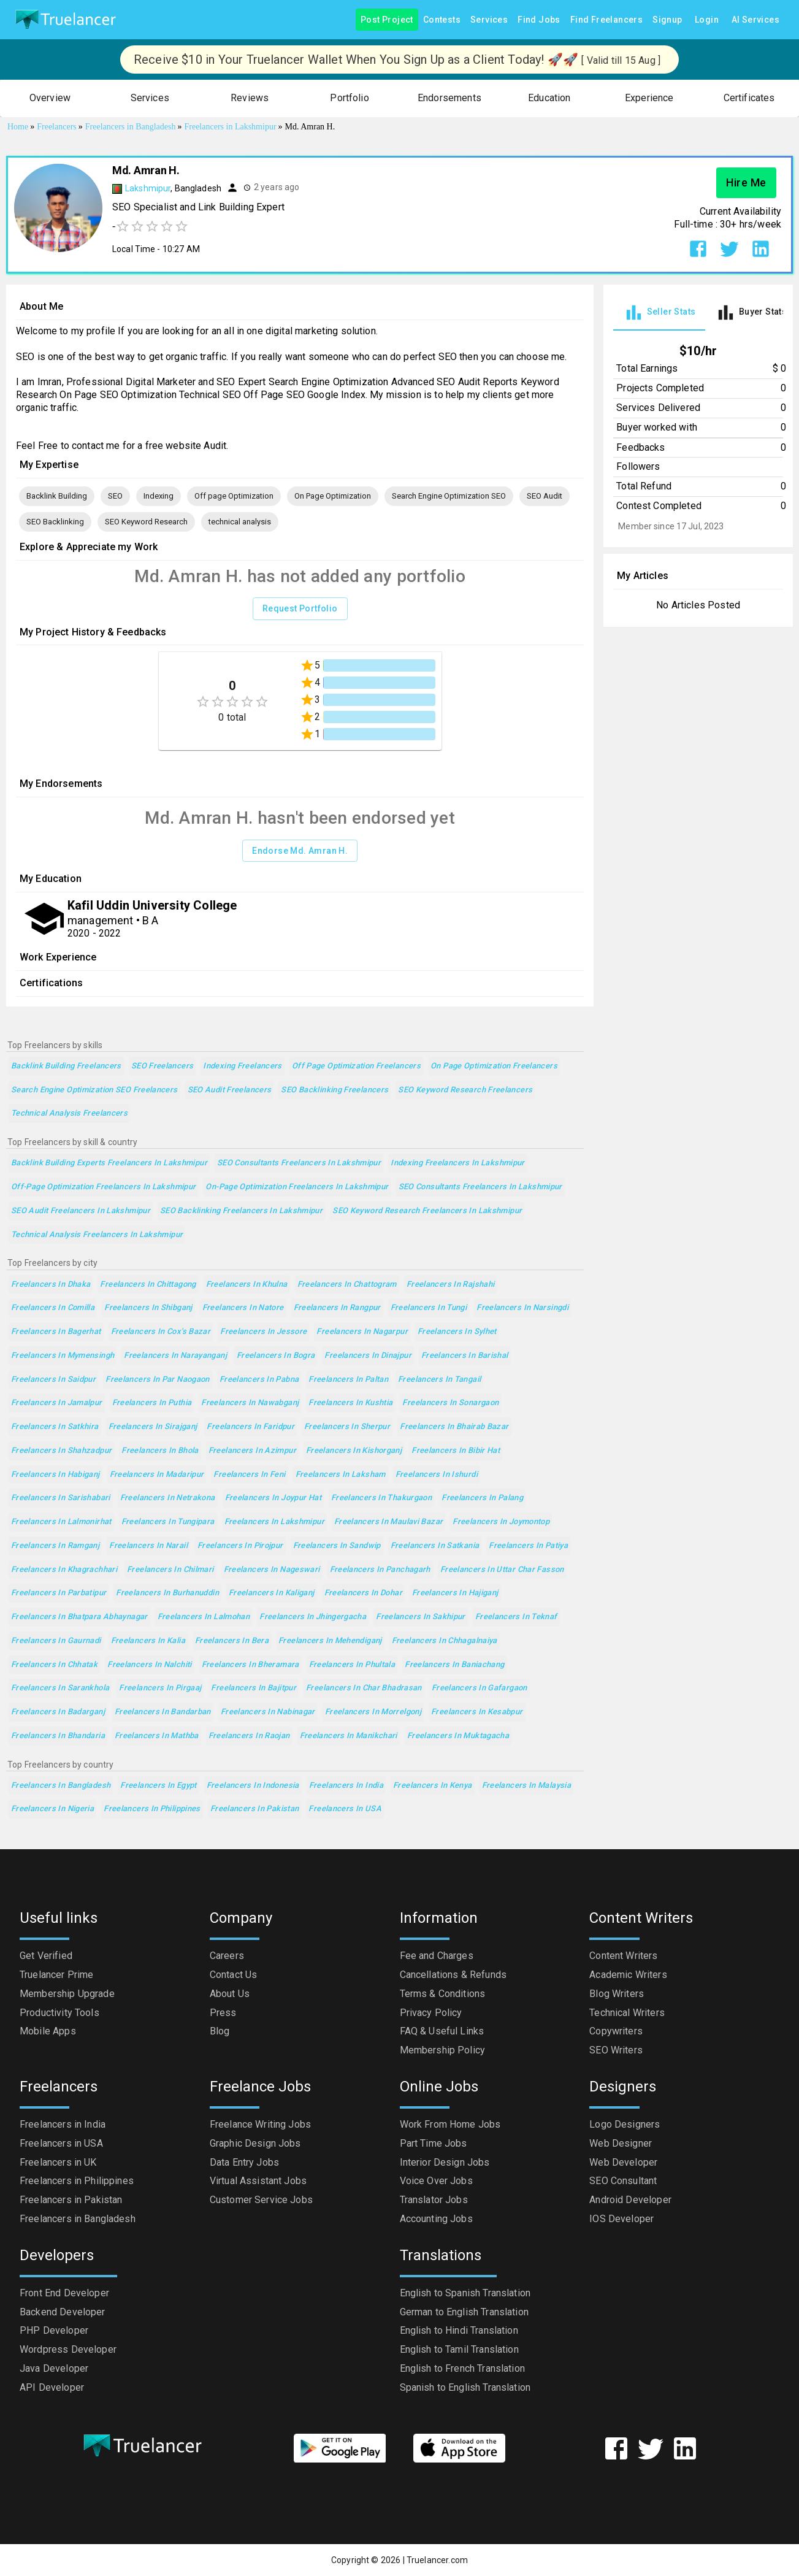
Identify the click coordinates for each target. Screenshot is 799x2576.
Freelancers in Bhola (160, 1450)
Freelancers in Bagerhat (56, 1331)
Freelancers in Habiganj (55, 1474)
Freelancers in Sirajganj (153, 1426)
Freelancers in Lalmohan (204, 1617)
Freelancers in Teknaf (516, 1617)
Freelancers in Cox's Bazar (161, 1331)
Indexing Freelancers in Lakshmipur (457, 1163)
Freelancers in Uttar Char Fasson (502, 1569)
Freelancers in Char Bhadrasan (364, 1688)
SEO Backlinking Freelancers (334, 1090)
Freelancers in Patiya (528, 1545)
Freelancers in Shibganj (148, 1307)
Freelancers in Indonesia (253, 1785)
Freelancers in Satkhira (55, 1426)
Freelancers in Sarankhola (60, 1688)
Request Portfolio (300, 608)
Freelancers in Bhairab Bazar (454, 1426)
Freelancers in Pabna (259, 1379)
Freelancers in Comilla (53, 1307)
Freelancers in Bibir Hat (455, 1450)
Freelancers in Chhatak (54, 1664)
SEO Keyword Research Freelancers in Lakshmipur (427, 1211)
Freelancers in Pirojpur (240, 1545)
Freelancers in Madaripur (157, 1474)
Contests (441, 20)
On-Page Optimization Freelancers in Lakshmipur (297, 1187)
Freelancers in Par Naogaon (157, 1379)
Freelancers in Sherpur (347, 1426)
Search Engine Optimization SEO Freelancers (94, 1090)
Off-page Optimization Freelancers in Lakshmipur (103, 1187)
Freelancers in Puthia (152, 1403)
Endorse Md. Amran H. (300, 851)
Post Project (387, 20)
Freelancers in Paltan (348, 1379)
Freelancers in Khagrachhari (64, 1569)
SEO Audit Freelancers (229, 1090)
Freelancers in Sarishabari (61, 1498)
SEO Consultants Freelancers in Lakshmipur (299, 1163)
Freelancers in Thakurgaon (381, 1498)
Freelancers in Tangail (439, 1379)
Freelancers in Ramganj (55, 1545)
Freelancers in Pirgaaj (160, 1688)
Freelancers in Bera (232, 1640)
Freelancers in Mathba (156, 1736)
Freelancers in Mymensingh (63, 1355)
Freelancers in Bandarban (162, 1712)
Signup (667, 20)
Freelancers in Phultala (352, 1664)
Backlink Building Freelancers (66, 1066)
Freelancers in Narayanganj (175, 1355)
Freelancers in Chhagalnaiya (444, 1640)
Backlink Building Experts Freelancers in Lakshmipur (109, 1163)
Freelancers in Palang (482, 1498)
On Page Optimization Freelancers (494, 1066)
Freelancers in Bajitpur (253, 1688)
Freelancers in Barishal (465, 1355)
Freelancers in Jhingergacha (313, 1617)
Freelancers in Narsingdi (522, 1307)
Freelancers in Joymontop (501, 1521)
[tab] (659, 312)
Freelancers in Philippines (152, 1809)
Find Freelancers (606, 20)
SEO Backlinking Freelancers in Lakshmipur (241, 1211)
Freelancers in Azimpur (252, 1450)
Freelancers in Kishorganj (354, 1450)
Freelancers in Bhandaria (58, 1736)
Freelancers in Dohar (363, 1593)
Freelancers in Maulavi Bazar (388, 1521)
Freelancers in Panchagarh (380, 1569)
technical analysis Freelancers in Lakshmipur (97, 1234)
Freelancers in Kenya (432, 1785)
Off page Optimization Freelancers (356, 1066)
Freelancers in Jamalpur (57, 1403)
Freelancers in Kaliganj (271, 1593)
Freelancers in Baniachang (454, 1664)
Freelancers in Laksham (340, 1474)
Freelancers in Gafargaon (479, 1688)
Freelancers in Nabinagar (268, 1712)
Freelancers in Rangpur (337, 1307)
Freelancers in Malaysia (527, 1785)
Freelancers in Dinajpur (368, 1355)
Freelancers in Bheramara (250, 1664)
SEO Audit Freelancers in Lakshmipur (81, 1211)
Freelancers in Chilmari (170, 1569)
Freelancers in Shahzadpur (61, 1450)
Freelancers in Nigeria (52, 1809)
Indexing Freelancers (242, 1066)
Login (707, 20)
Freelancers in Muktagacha (458, 1736)
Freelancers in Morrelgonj (373, 1712)
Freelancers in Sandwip (337, 1545)
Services (489, 20)
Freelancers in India (346, 1785)
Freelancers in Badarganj (58, 1712)
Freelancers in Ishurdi (436, 1474)
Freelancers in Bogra (275, 1355)
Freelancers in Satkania (435, 1545)
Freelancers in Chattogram (347, 1284)
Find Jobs (539, 20)
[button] (50, 98)
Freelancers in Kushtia (350, 1403)
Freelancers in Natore (243, 1307)
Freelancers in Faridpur (250, 1426)
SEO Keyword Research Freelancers (465, 1090)
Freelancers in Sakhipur (420, 1617)
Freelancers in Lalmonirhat (61, 1521)
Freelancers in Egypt (158, 1785)
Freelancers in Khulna (247, 1284)
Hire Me (746, 182)
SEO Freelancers (162, 1066)
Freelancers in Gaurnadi (56, 1640)
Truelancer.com (437, 2560)
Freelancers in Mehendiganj (330, 1640)
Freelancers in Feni (249, 1474)
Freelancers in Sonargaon (450, 1403)
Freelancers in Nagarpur (362, 1331)
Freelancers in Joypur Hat (273, 1498)
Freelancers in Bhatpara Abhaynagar (79, 1617)
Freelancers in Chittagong (147, 1284)
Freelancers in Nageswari (272, 1569)
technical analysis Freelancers (69, 1113)
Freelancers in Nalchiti (149, 1664)
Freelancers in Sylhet (457, 1331)
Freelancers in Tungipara (168, 1521)
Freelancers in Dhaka (51, 1284)
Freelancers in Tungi (428, 1307)
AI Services (755, 20)
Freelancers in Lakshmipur (274, 1521)
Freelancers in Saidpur (53, 1379)
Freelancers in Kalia (148, 1640)
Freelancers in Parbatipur (59, 1593)
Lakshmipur (147, 188)
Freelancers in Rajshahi (450, 1284)
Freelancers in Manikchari (348, 1736)
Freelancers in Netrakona (168, 1498)
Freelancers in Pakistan (255, 1809)
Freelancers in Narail (148, 1545)
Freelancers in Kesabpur (477, 1712)
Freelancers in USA (345, 1809)
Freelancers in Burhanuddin (167, 1593)
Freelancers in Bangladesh (61, 1785)
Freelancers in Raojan (249, 1736)
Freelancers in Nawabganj (250, 1403)
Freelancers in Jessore (263, 1331)
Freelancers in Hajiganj (455, 1593)
